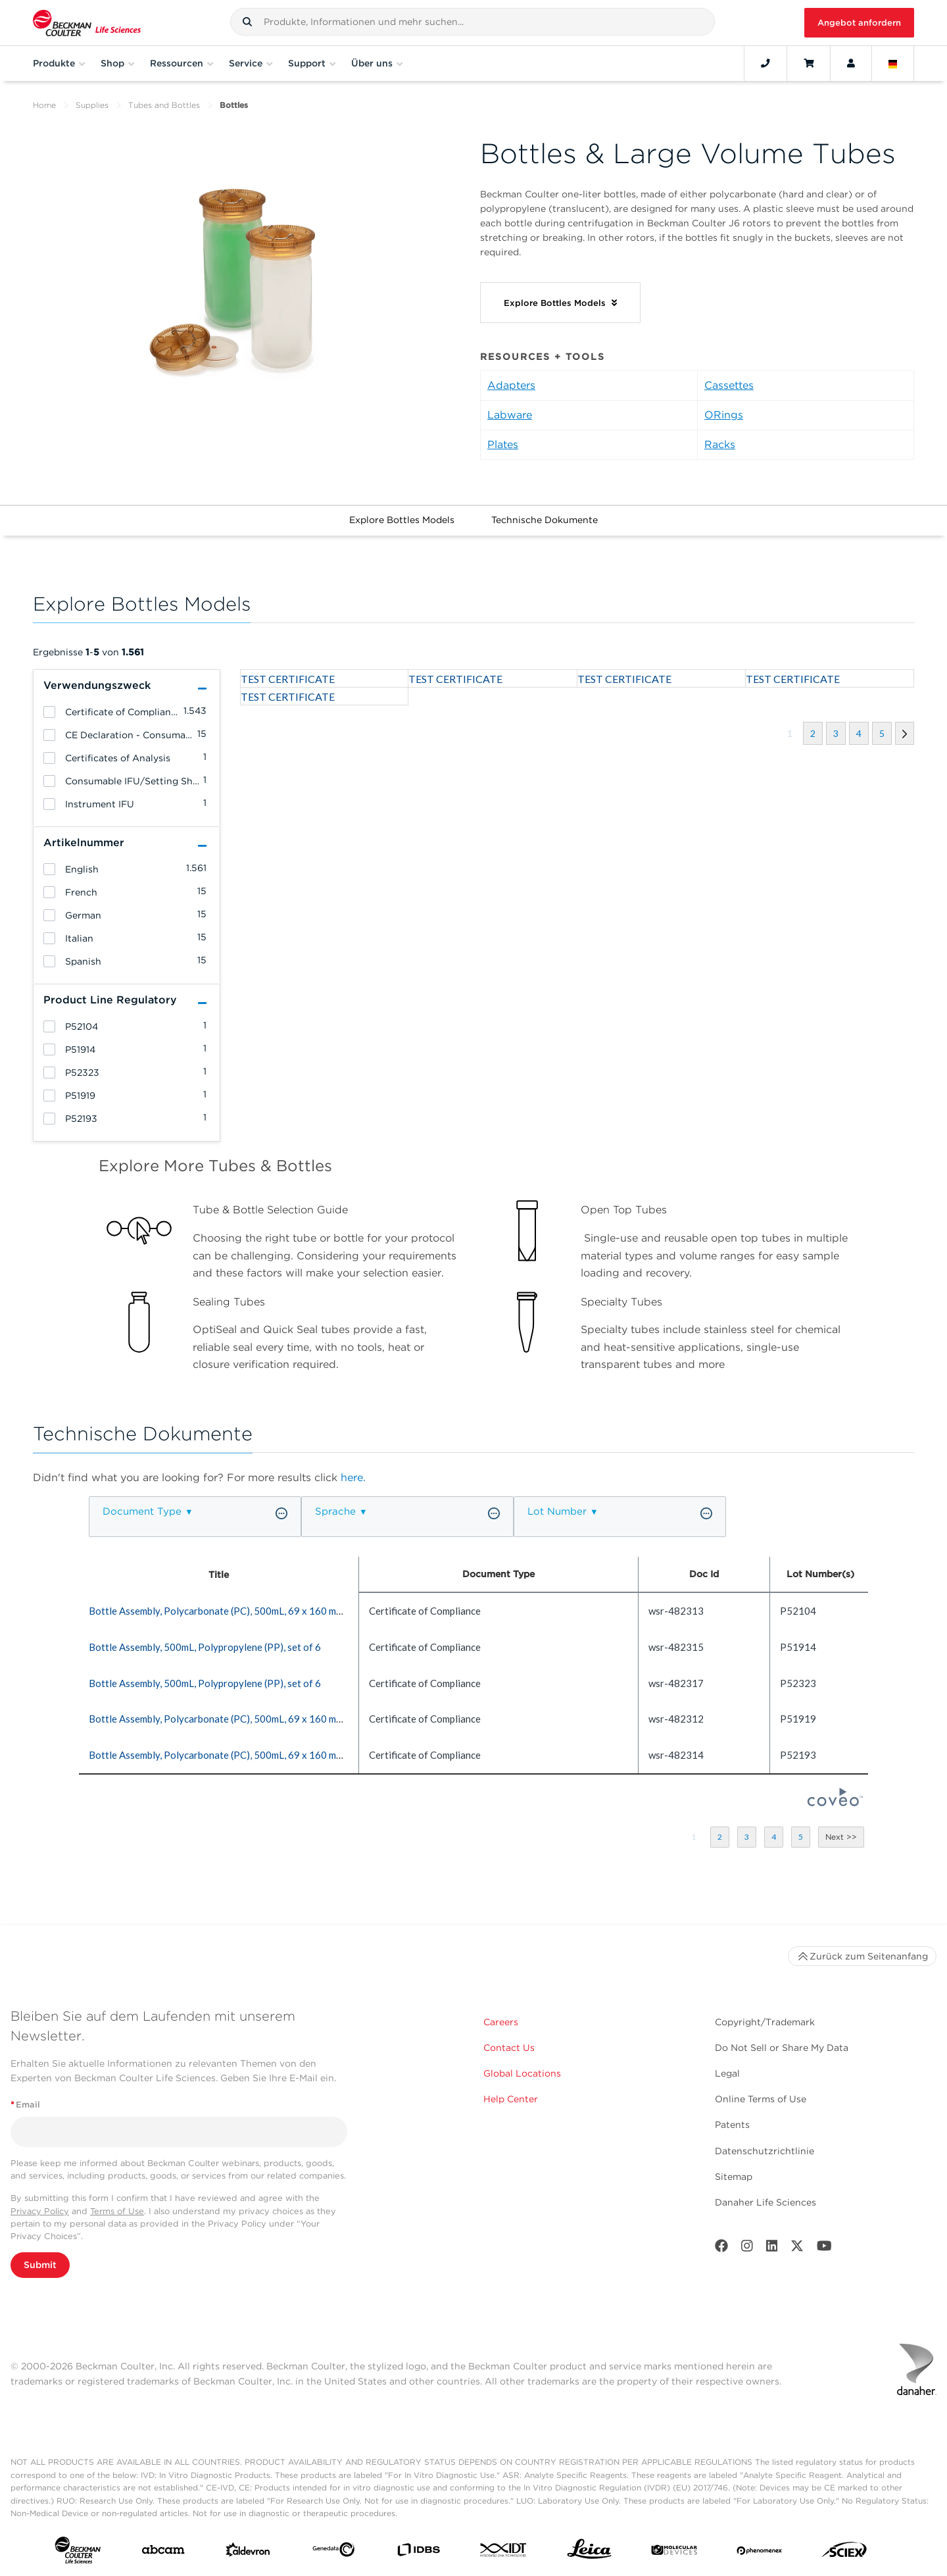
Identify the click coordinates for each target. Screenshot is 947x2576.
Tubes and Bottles (164, 105)
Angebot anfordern (859, 23)
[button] (247, 22)
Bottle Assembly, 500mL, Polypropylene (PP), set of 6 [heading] (205, 1647)
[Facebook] (721, 2248)
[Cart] (808, 63)
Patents (732, 2124)
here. (353, 1477)
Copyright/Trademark (765, 2022)
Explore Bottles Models (401, 520)
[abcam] (163, 2552)
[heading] (49, 712)
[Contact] (765, 63)
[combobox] (472, 22)
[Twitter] (797, 2248)
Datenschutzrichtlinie (764, 2151)
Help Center (510, 2099)
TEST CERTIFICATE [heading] (288, 678)
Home (44, 105)
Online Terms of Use (760, 2099)
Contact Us (509, 2047)
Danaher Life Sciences (765, 2202)
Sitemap (733, 2176)
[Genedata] (333, 2552)
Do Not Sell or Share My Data (781, 2047)
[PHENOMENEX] (759, 2552)
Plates (502, 444)
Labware (509, 415)
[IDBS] (418, 2552)
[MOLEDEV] (674, 2553)
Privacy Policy (40, 2211)
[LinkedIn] (772, 2248)
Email (25, 2104)
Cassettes (729, 385)
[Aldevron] (248, 2552)
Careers (500, 2022)
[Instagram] (747, 2248)
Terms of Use (117, 2211)
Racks (719, 444)
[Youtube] (824, 2248)
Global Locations (522, 2073)
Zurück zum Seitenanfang (862, 1956)
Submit (40, 2265)
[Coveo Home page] (835, 1802)
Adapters (511, 385)
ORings (723, 415)
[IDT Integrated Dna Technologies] (503, 2552)
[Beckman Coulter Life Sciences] (87, 23)
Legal (727, 2073)
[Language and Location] (893, 63)
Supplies (92, 105)
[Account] (851, 63)
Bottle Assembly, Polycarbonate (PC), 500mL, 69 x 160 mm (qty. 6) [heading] (232, 1611)
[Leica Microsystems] (589, 2552)
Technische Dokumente (544, 520)
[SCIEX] (844, 2552)
